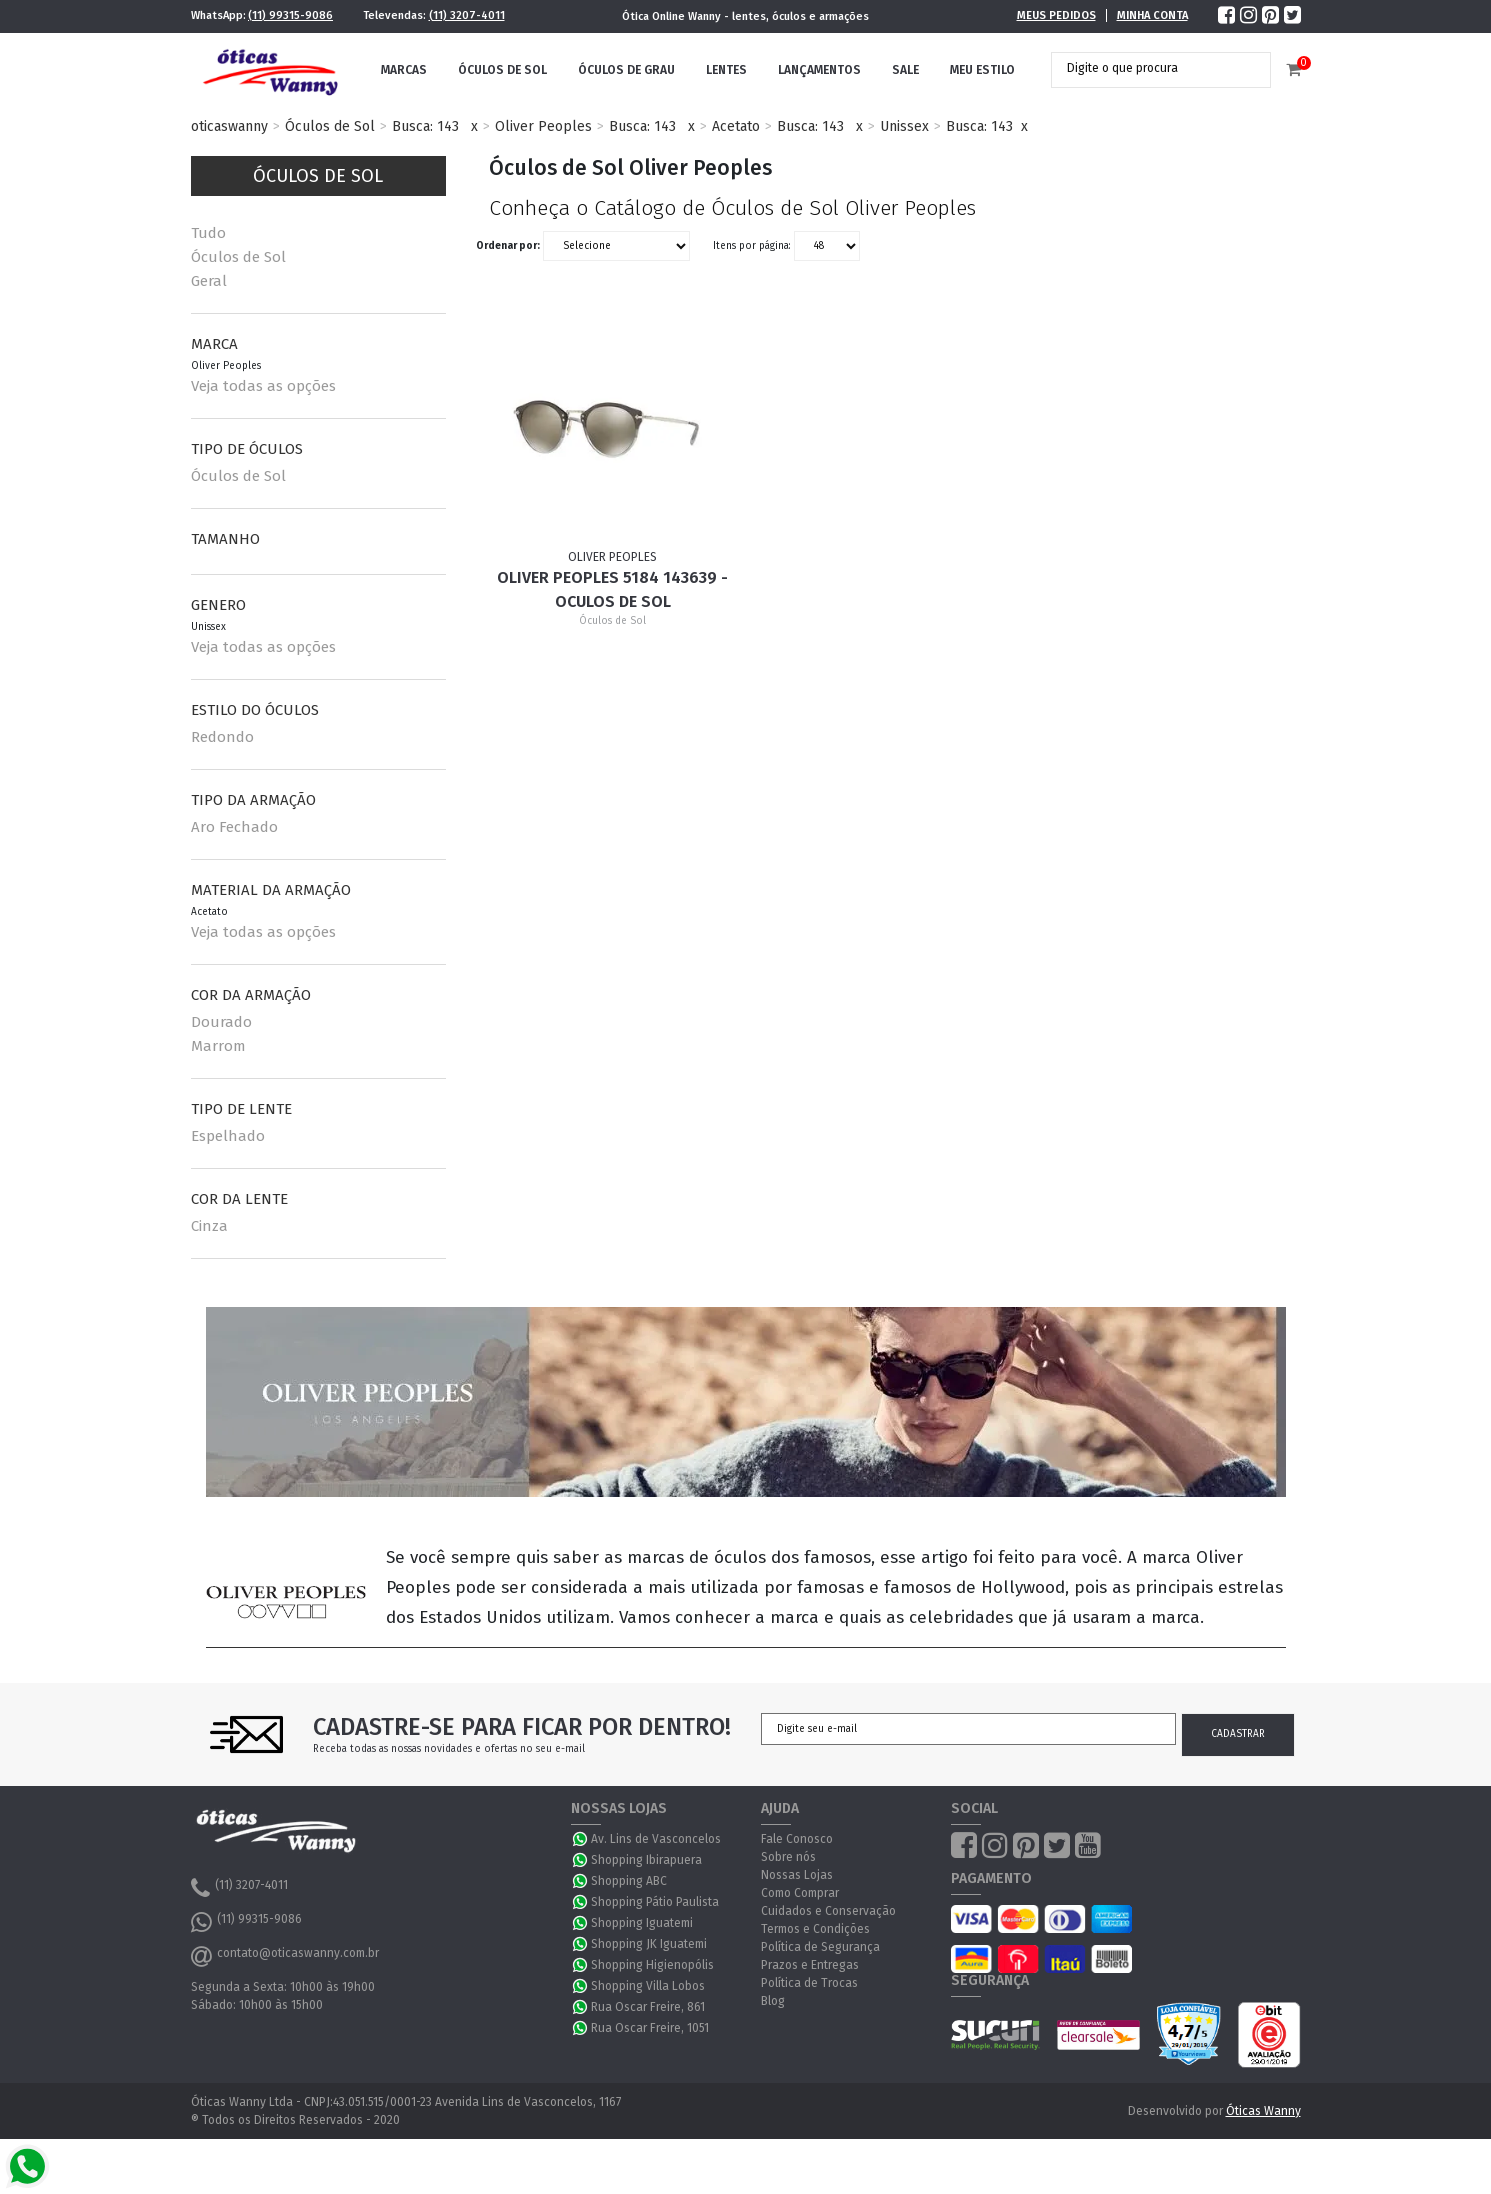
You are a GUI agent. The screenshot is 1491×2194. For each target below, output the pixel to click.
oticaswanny (229, 126)
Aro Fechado (234, 827)
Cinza (209, 1226)
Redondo (222, 737)
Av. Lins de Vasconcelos (656, 1839)
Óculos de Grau (626, 70)
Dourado (221, 1022)
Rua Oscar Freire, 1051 (650, 2028)
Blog (773, 2001)
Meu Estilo (982, 70)
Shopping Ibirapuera (646, 1860)
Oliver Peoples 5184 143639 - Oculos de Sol (612, 589)
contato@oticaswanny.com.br (285, 1956)
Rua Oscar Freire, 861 (648, 2007)
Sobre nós (788, 1857)
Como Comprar (800, 1893)
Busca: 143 (425, 126)
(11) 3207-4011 (467, 15)
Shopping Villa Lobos (648, 1986)
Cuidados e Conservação (828, 1911)
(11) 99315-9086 (290, 15)
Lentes (726, 70)
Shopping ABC (629, 1881)
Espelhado (228, 1136)
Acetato (736, 126)
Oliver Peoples (543, 126)
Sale (905, 70)
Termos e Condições (815, 1929)
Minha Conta (1152, 15)
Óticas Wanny (1263, 2111)
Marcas (404, 70)
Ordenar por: (508, 246)
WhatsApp (581, 1839)
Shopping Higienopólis (652, 1965)
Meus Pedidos (1056, 15)
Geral (209, 281)
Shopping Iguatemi (642, 1923)
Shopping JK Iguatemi (649, 1944)
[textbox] (1146, 68)
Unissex (904, 126)
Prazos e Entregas (810, 1965)
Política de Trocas (809, 1983)
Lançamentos (819, 70)
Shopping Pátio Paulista (655, 1902)
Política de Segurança (820, 1947)
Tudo (208, 233)
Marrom (218, 1046)
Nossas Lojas (797, 1875)
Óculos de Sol (502, 70)
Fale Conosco (797, 1839)
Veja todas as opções (263, 386)
